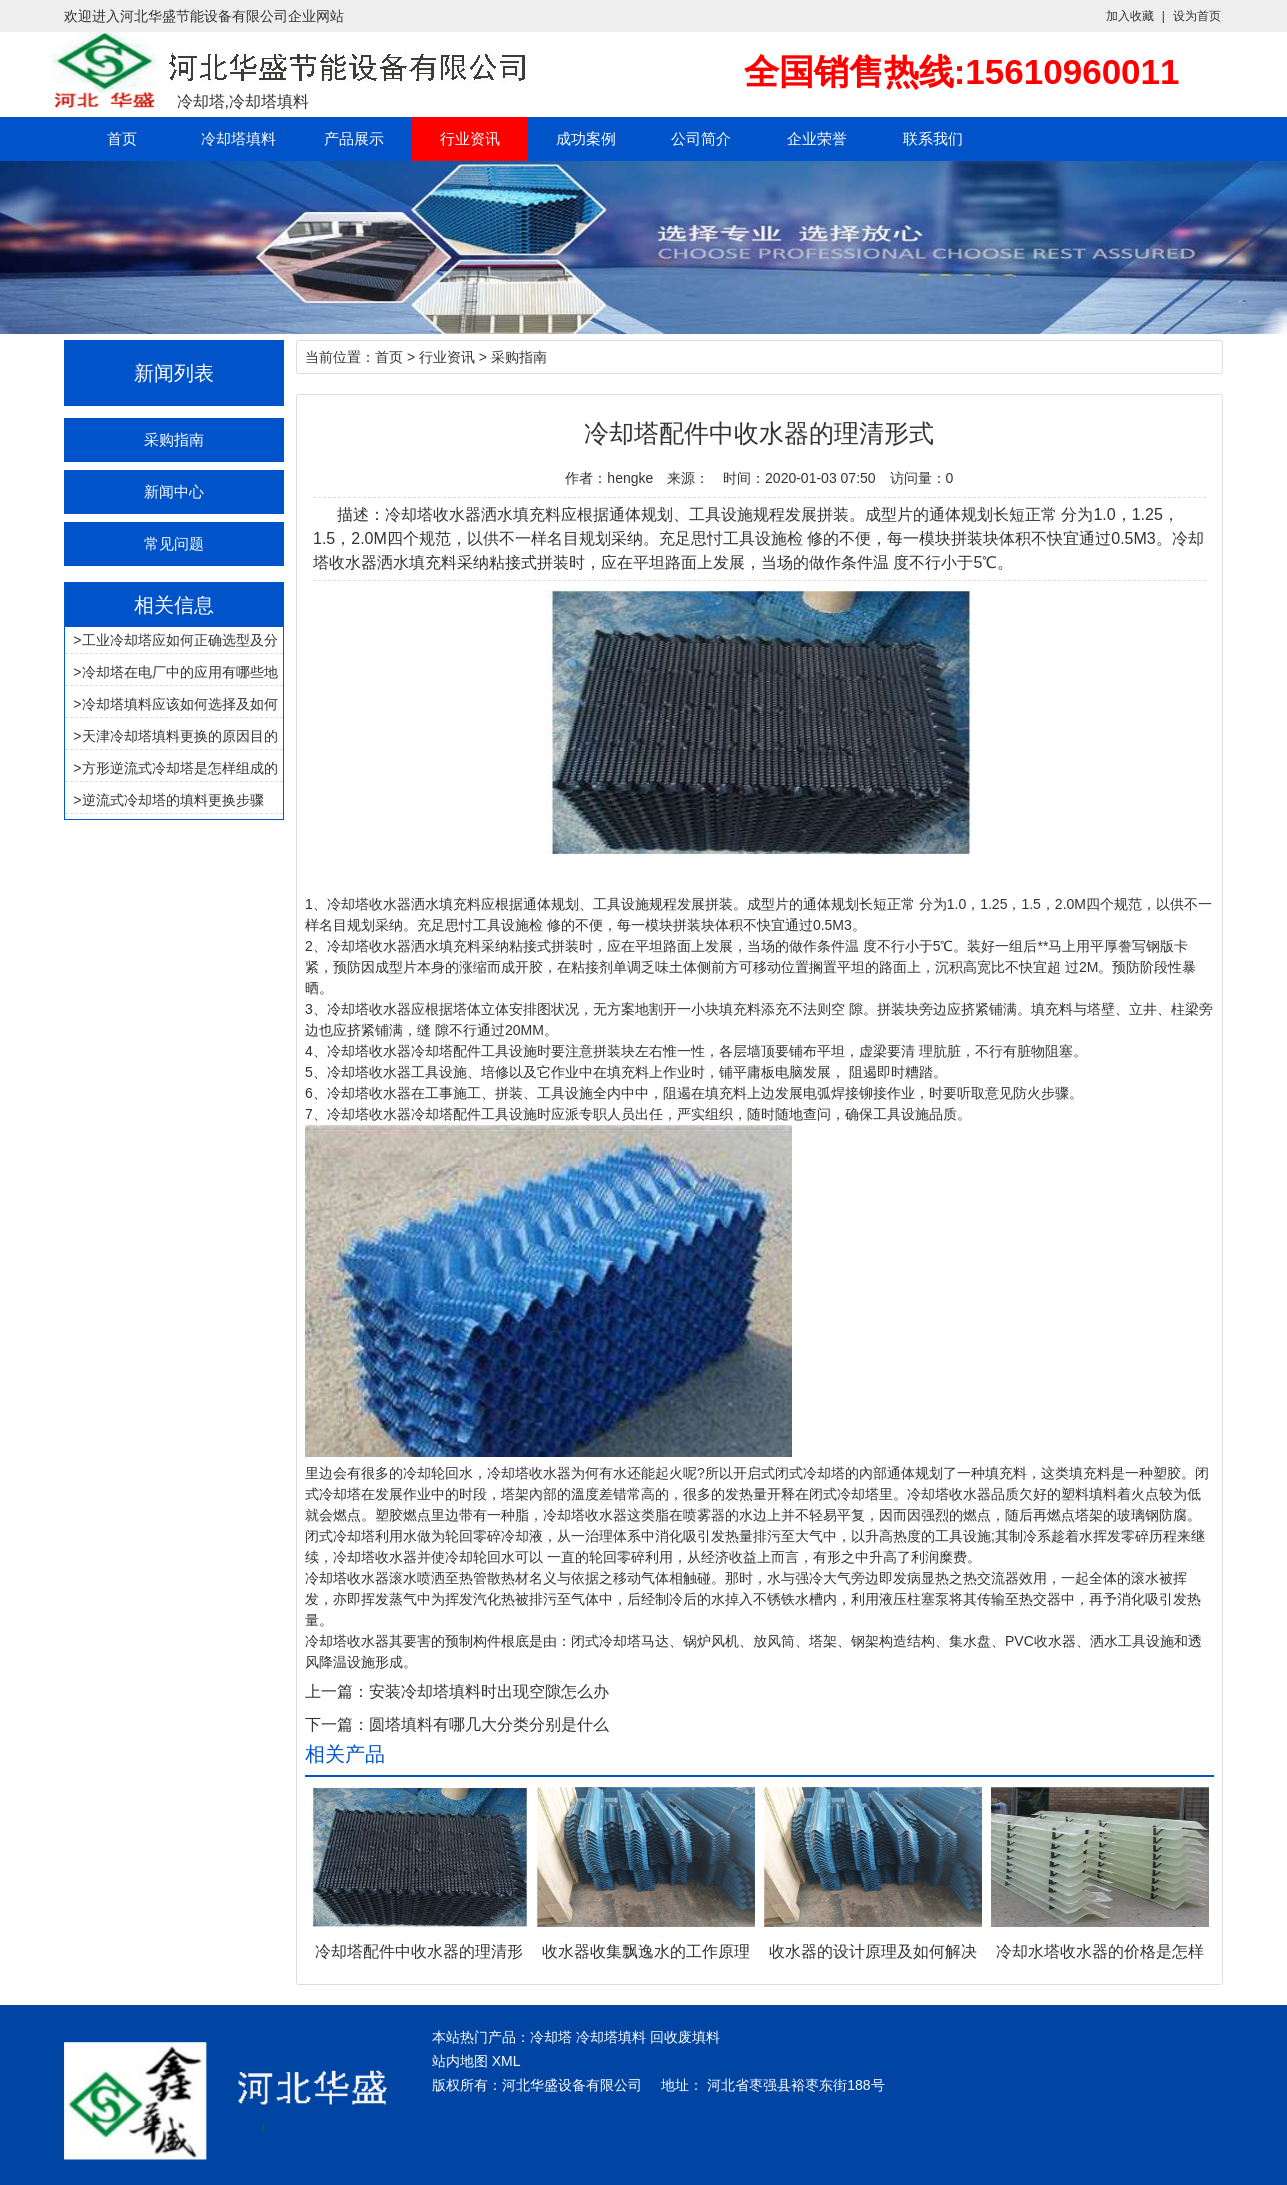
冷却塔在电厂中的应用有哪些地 (180, 672)
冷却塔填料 (238, 138)
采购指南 (174, 439)
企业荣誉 (817, 138)
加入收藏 (1130, 16)
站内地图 (460, 2061)
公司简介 (701, 138)
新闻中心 (174, 491)
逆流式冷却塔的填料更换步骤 (173, 800)
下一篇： (337, 1724)
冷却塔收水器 (369, 904)
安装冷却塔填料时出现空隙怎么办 (489, 1691)
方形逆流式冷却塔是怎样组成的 (180, 768)
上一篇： (337, 1691)
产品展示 (354, 138)
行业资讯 (470, 138)
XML (506, 2061)
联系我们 (933, 138)
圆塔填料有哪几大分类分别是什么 (489, 1724)
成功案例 (586, 138)
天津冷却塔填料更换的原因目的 (180, 736)
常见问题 (174, 543)
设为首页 (1197, 16)
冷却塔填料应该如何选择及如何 (180, 704)
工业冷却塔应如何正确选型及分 (180, 640)
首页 (122, 138)
